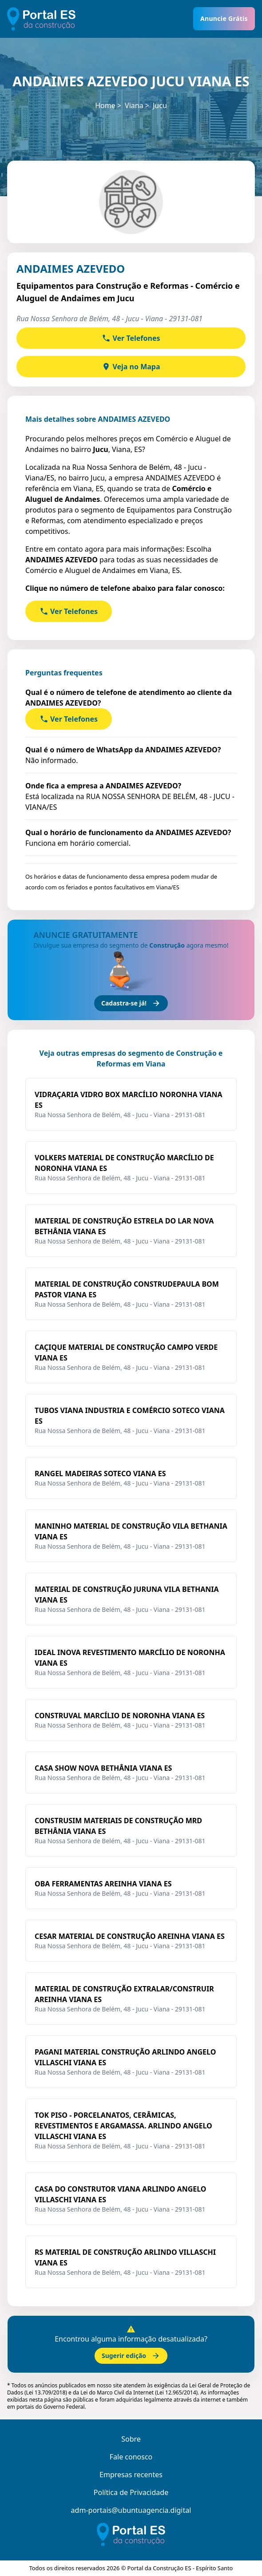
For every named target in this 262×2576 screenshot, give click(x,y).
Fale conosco (131, 2457)
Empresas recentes (131, 2474)
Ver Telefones (131, 338)
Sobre (131, 2439)
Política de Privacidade (131, 2492)
